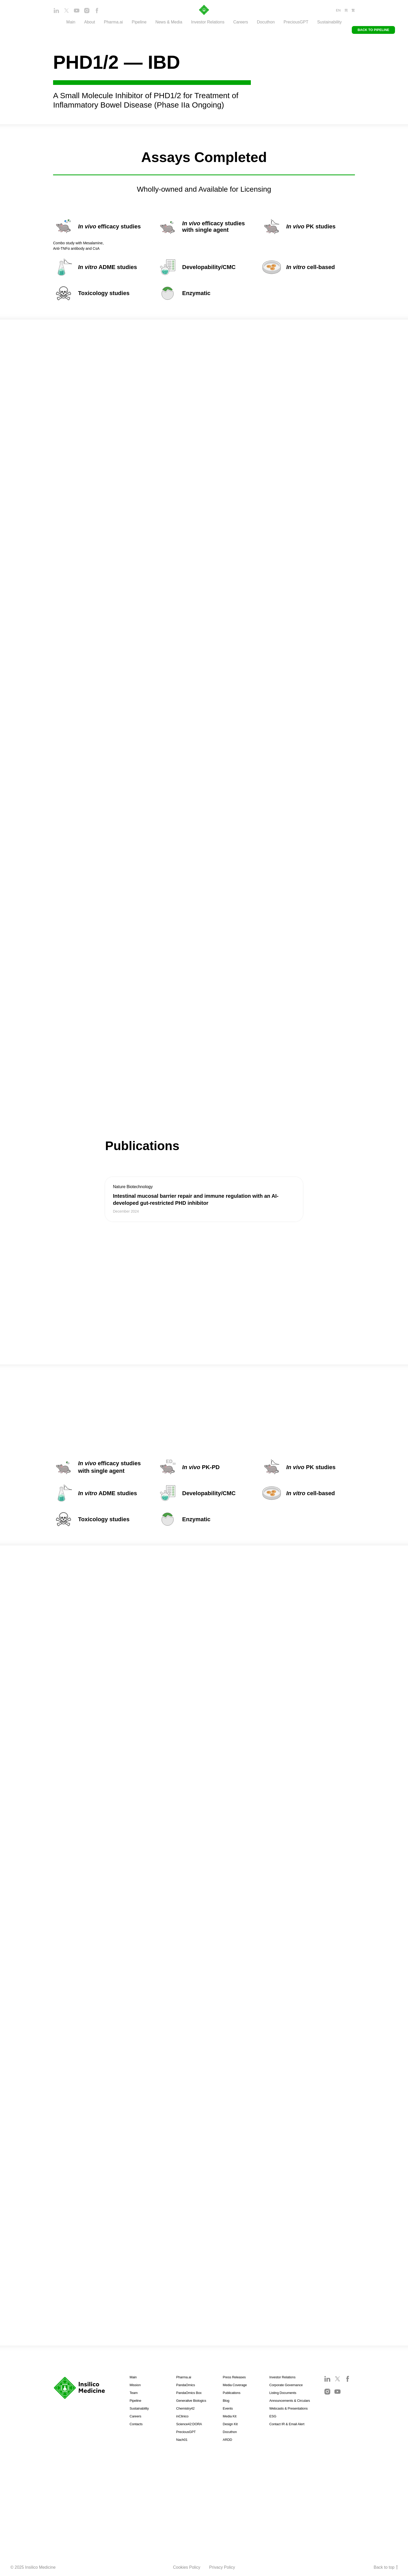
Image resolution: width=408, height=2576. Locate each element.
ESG (272, 2416)
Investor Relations (282, 2377)
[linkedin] (56, 12)
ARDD (227, 2440)
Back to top (386, 2567)
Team (134, 2393)
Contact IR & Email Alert (286, 2424)
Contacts (136, 2424)
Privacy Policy (222, 2567)
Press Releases (234, 2377)
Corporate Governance (286, 2385)
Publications (231, 2393)
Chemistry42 (185, 2408)
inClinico (182, 2416)
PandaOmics (185, 2385)
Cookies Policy (186, 2567)
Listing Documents (282, 2393)
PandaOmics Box (189, 2393)
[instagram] (87, 12)
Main (70, 22)
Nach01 (182, 2440)
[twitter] (66, 12)
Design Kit (230, 2424)
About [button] (89, 22)
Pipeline (139, 22)
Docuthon (266, 22)
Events (228, 2408)
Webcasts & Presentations (288, 2408)
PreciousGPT (296, 22)
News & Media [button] (168, 22)
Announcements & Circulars (289, 2401)
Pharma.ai (183, 2377)
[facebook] (97, 12)
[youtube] (76, 12)
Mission (135, 2385)
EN (338, 10)
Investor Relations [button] (207, 22)
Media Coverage (235, 2385)
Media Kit (229, 2416)
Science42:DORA (189, 2424)
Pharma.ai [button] (113, 22)
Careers (240, 22)
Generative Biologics (191, 2401)
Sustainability (329, 22)
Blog (226, 2401)
